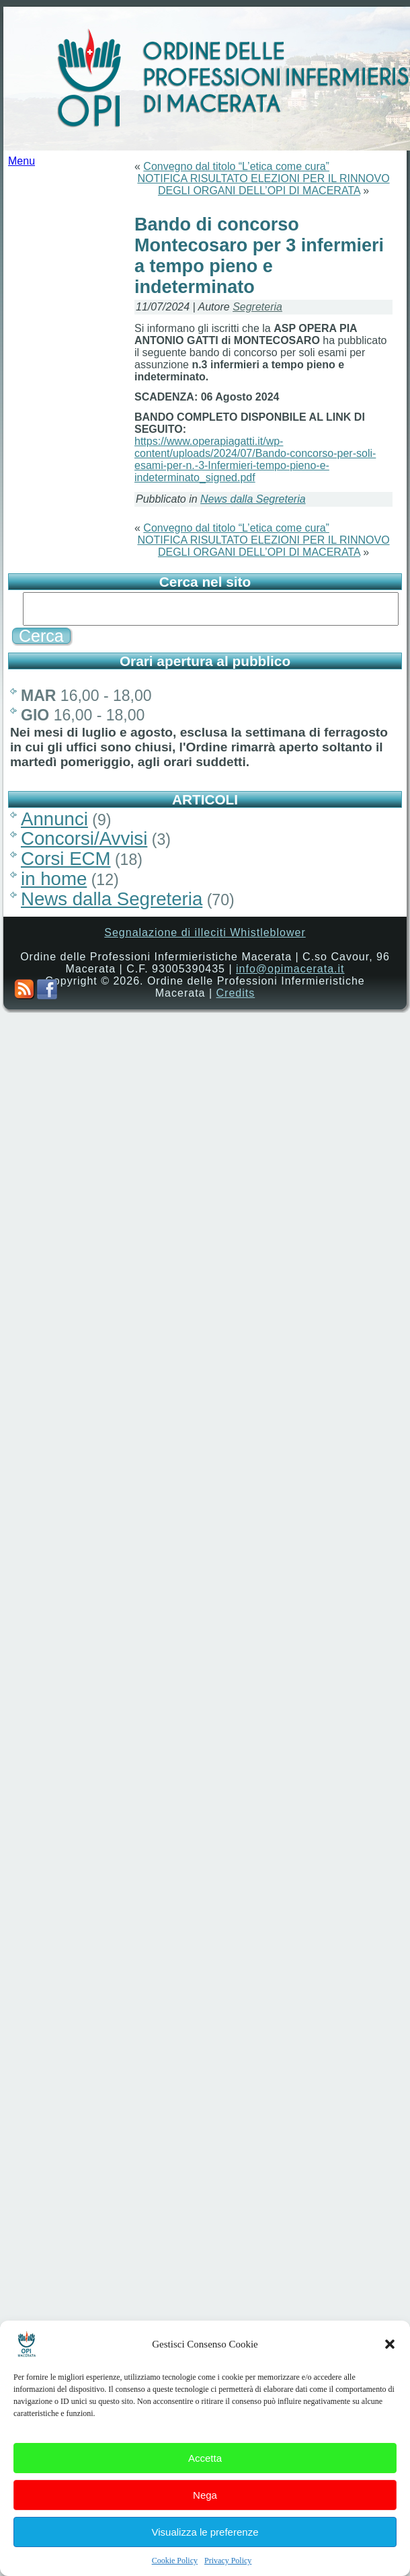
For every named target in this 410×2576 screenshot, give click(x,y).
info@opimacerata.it (290, 968)
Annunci (54, 818)
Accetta (205, 2458)
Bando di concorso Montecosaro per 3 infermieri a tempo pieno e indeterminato (259, 255)
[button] (390, 2344)
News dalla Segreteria (253, 499)
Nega (205, 2495)
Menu (21, 161)
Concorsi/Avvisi (84, 838)
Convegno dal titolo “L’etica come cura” (236, 166)
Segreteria (257, 307)
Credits (235, 993)
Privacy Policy (227, 2560)
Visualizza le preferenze (205, 2532)
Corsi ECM (66, 858)
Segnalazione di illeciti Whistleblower (204, 932)
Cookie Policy (175, 2560)
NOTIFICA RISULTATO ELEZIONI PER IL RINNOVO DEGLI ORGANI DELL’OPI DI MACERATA (263, 184)
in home (54, 878)
